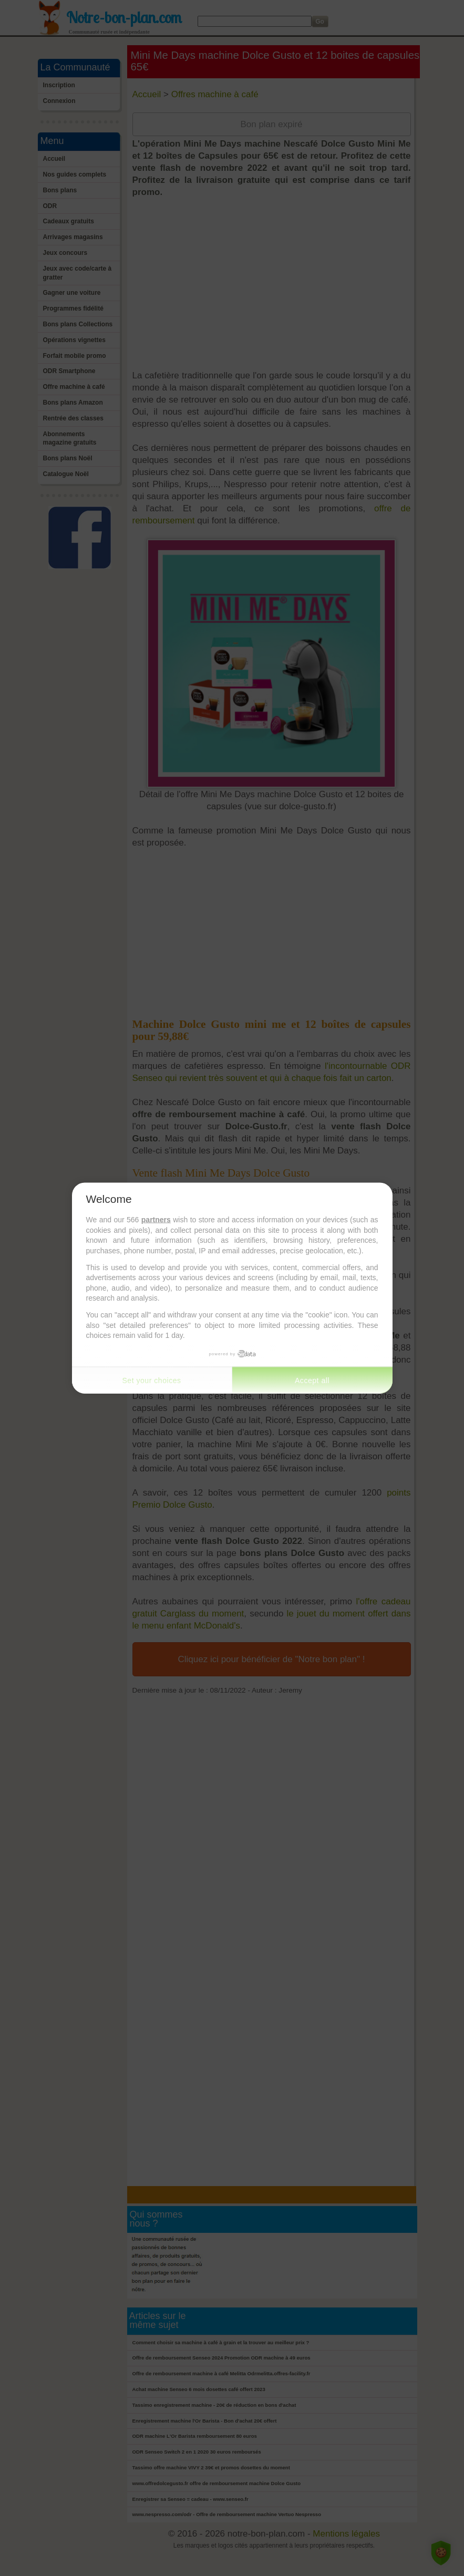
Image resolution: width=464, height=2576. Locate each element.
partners (156, 1219)
